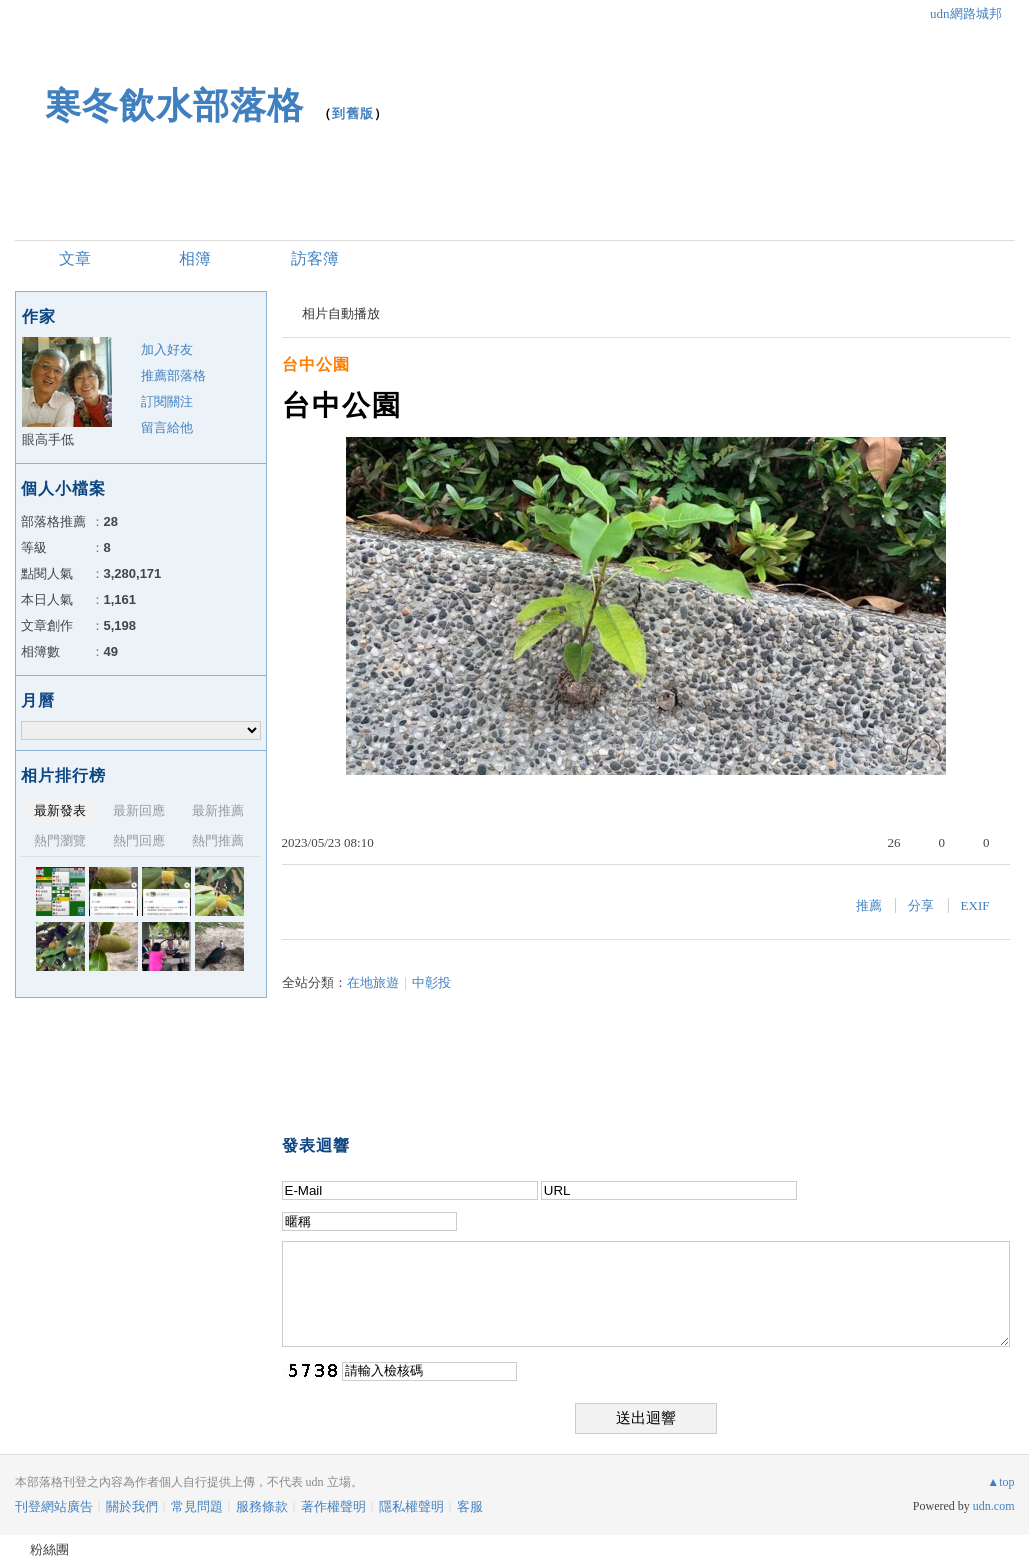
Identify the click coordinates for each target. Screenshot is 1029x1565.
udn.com (994, 1506)
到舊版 (353, 113)
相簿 (195, 258)
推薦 (869, 905)
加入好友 (167, 349)
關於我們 (132, 1506)
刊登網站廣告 (54, 1506)
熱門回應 (139, 840)
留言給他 (167, 427)
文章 (75, 258)
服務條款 (262, 1506)
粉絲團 (49, 1549)
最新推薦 (218, 810)
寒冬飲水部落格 (174, 105)
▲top (1000, 1482)
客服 (470, 1506)
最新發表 (60, 810)
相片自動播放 (341, 313)
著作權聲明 (333, 1506)
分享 (921, 905)
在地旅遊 (373, 982)
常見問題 (197, 1506)
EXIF (975, 905)
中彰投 (431, 982)
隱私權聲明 (411, 1506)
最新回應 (139, 810)
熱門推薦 (218, 840)
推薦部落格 (173, 375)
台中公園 (316, 364)
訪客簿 (315, 258)
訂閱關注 (167, 401)
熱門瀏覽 (60, 840)
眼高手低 (48, 439)
